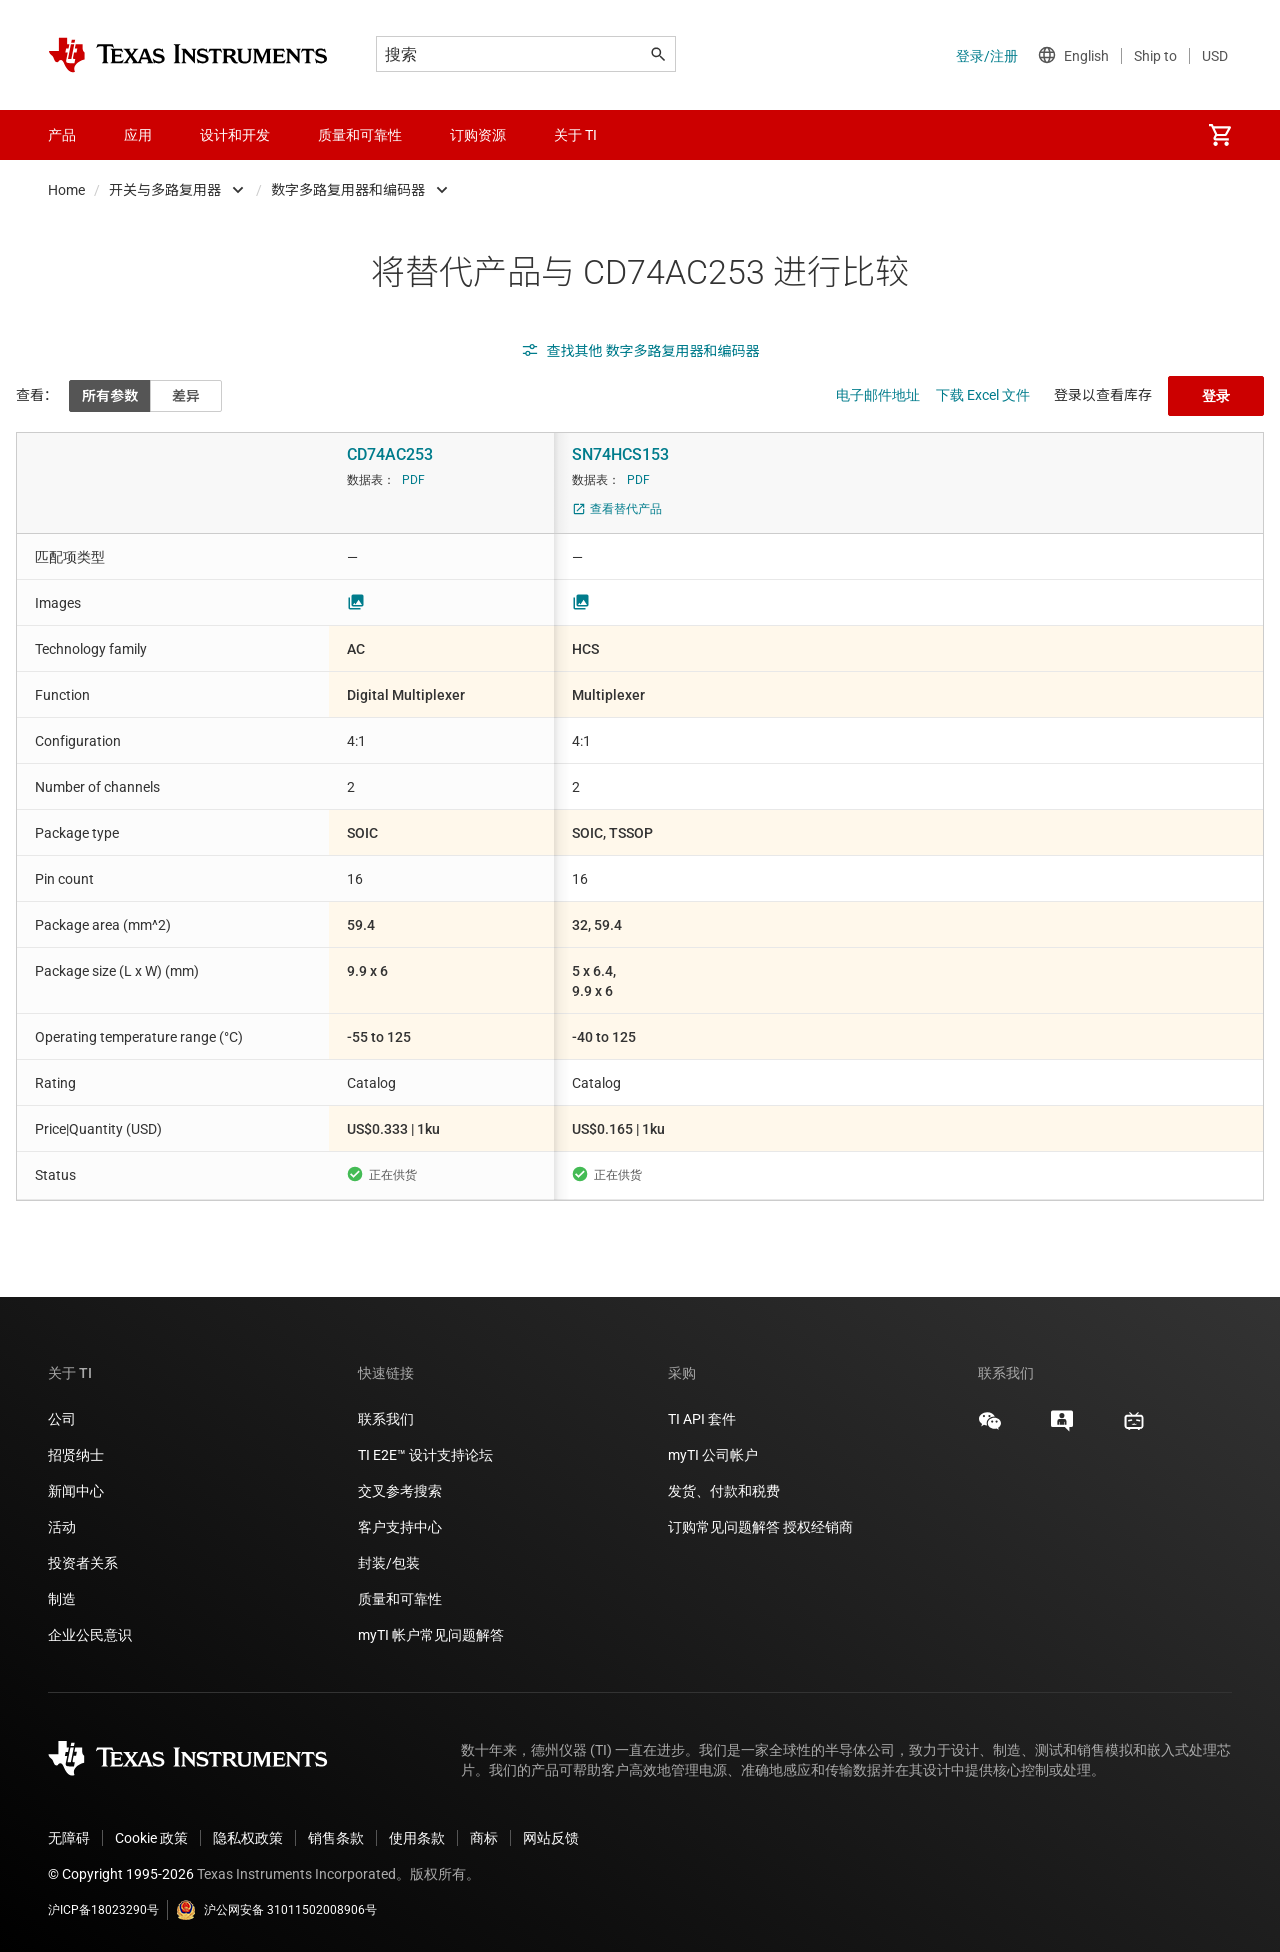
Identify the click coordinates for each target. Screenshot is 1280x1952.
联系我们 (386, 1419)
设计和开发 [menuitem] (235, 135)
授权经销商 (818, 1527)
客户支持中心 (400, 1527)
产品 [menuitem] (62, 135)
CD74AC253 (390, 454)
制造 (62, 1599)
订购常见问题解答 (724, 1527)
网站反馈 (551, 1838)
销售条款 (336, 1838)
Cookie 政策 (151, 1838)
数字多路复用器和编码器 (348, 190)
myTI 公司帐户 (713, 1455)
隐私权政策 (248, 1838)
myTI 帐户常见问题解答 (431, 1635)
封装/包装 (389, 1563)
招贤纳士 (76, 1455)
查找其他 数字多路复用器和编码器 (640, 351)
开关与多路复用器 (165, 190)
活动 (62, 1527)
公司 (62, 1419)
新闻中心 (76, 1491)
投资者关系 (83, 1563)
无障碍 (69, 1838)
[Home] (188, 55)
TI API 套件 (702, 1419)
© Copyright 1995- (121, 1874)
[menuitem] (1220, 135)
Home (66, 190)
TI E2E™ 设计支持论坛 (425, 1455)
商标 (484, 1838)
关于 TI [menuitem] (575, 135)
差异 (186, 396)
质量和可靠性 (401, 1599)
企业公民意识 (90, 1635)
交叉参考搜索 (400, 1491)
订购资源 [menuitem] (478, 135)
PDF (413, 480)
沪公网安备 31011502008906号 (276, 1910)
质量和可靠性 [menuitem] (360, 135)
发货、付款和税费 (724, 1491)
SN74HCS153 (620, 454)
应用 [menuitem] (138, 135)
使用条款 (417, 1838)
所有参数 (110, 396)
